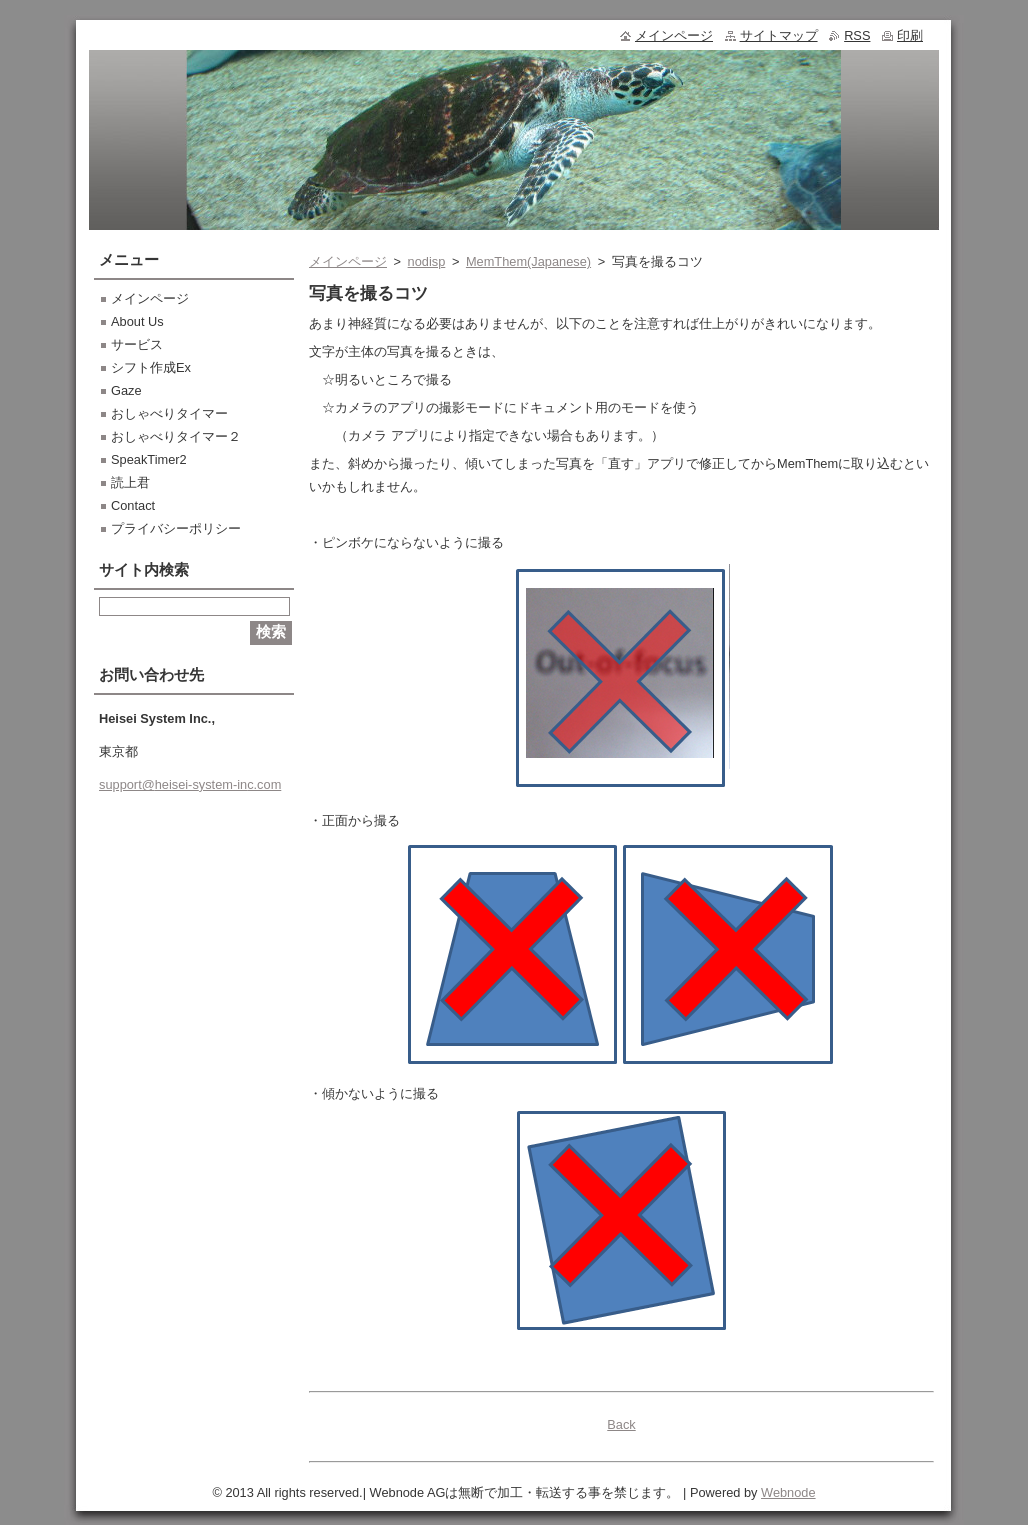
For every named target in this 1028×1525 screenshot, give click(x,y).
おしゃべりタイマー (169, 413)
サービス (137, 344)
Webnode (788, 1492)
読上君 (130, 482)
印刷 (910, 35)
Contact (133, 505)
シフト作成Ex (151, 367)
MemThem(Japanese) (528, 261)
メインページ (348, 261)
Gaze (126, 390)
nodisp (427, 261)
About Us (137, 321)
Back (621, 1424)
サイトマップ (779, 35)
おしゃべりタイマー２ (176, 436)
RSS (857, 35)
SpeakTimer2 (149, 459)
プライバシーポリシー (176, 528)
